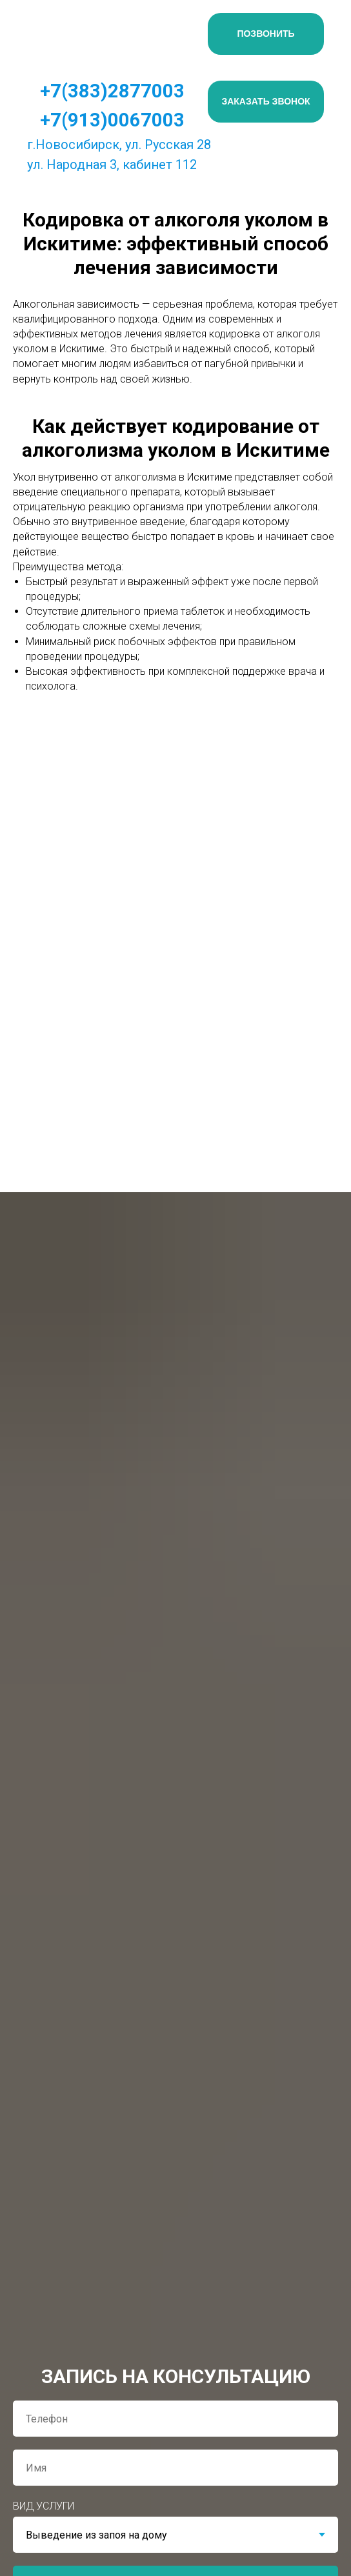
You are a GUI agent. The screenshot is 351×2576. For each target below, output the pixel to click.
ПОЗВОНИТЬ (265, 33)
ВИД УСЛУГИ (43, 2506)
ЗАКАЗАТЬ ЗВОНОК (265, 101)
